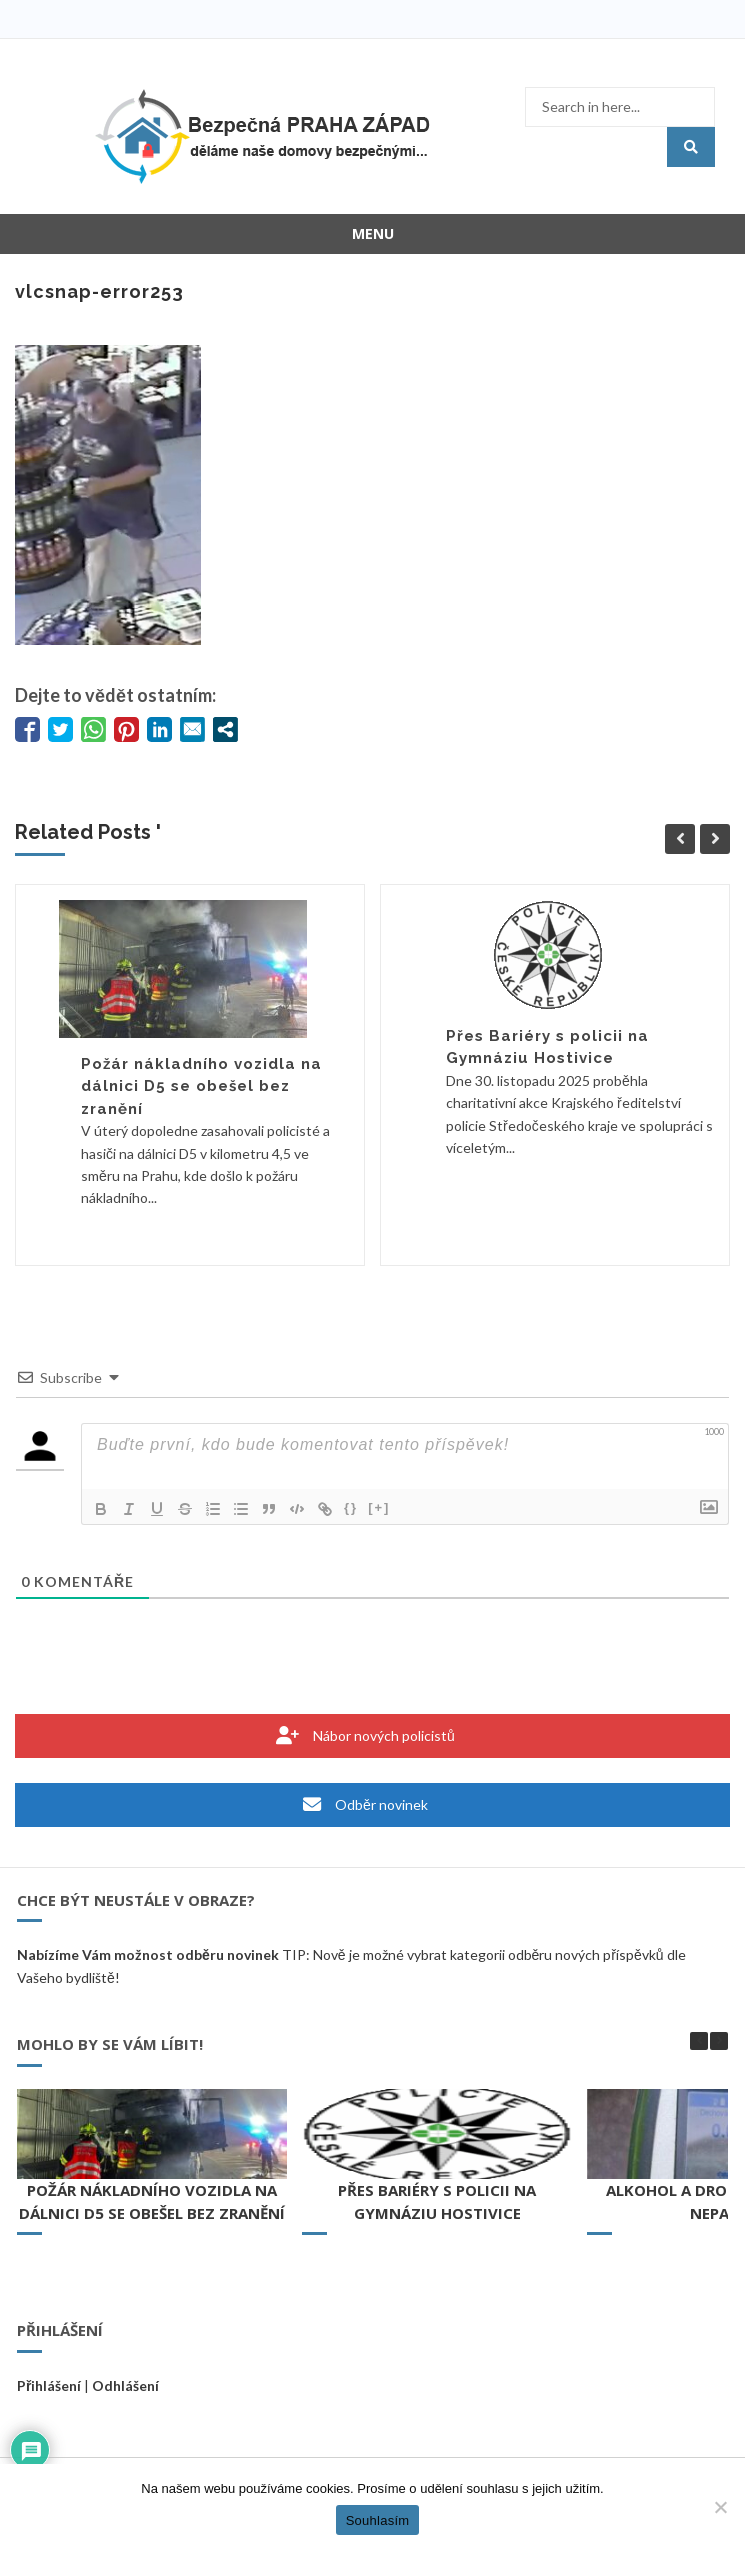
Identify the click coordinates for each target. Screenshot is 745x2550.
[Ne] (720, 2507)
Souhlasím (378, 2520)
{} (351, 1507)
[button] (719, 2041)
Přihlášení (49, 2385)
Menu (373, 233)
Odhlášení (125, 2385)
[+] (379, 1507)
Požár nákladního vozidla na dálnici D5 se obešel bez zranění (201, 1086)
